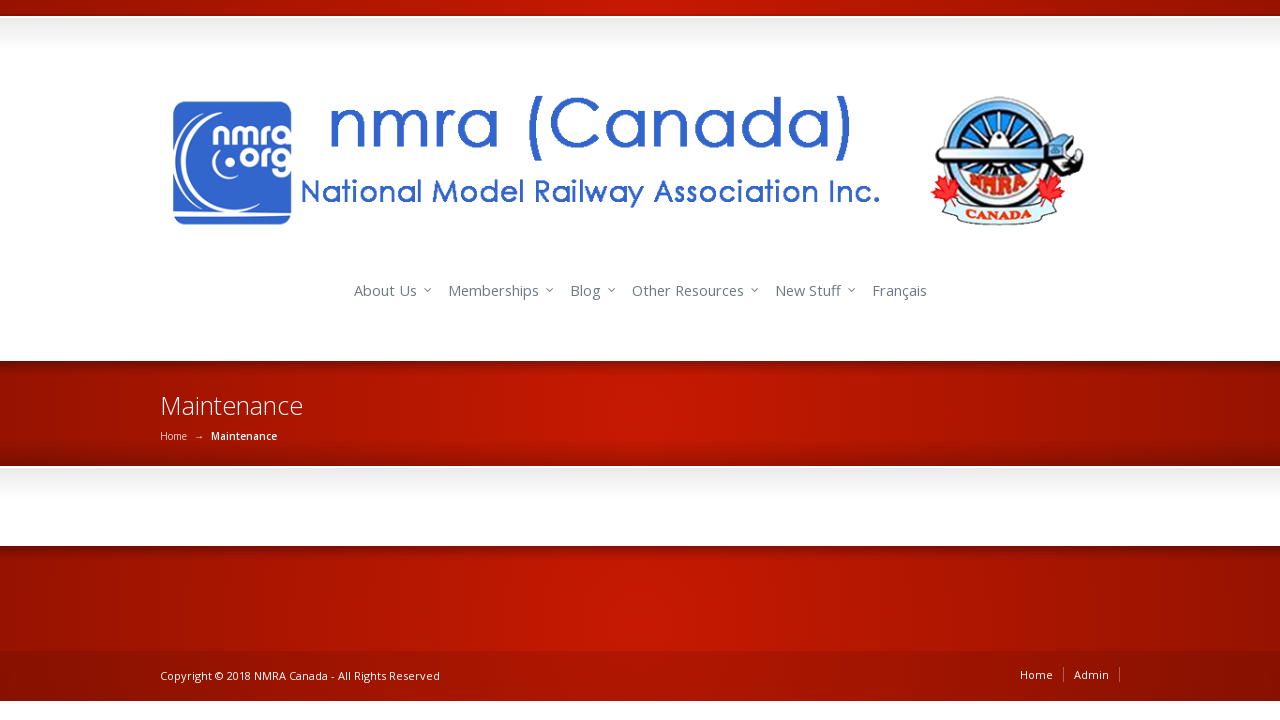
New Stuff (808, 290)
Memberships (493, 290)
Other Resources (688, 290)
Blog (585, 290)
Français (899, 290)
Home (173, 436)
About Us (385, 290)
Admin (1091, 674)
